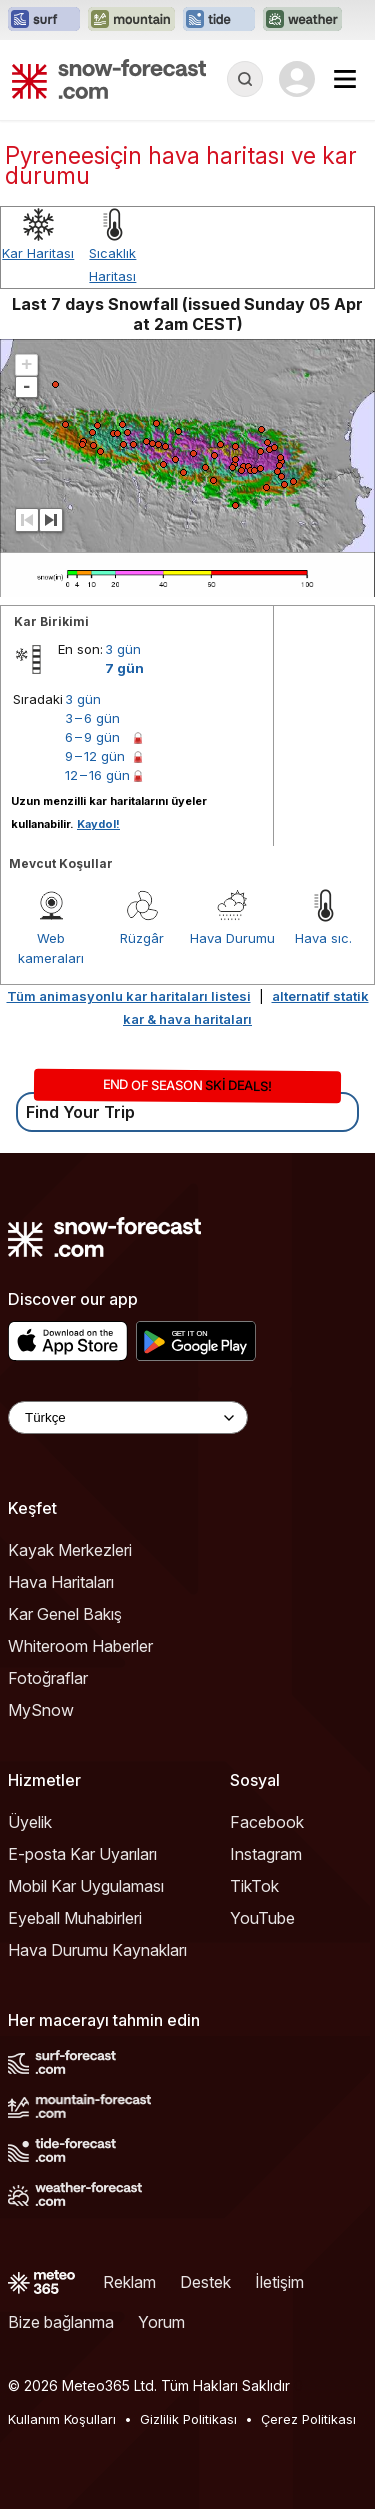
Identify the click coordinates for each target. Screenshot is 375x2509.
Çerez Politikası (308, 2419)
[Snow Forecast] (109, 79)
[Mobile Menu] (345, 79)
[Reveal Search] (245, 79)
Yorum (161, 2322)
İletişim (279, 2282)
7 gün (124, 668)
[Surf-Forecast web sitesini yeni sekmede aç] (44, 20)
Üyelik (30, 1822)
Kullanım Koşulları (62, 2419)
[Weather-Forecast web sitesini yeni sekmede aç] (302, 20)
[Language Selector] (128, 1417)
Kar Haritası (38, 253)
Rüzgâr (142, 938)
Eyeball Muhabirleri (75, 1918)
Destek (205, 2282)
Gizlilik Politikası (188, 2419)
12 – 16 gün (97, 775)
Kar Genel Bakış (65, 1614)
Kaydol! (98, 824)
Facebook (267, 1822)
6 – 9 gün (92, 737)
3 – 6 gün (92, 718)
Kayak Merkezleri (70, 1550)
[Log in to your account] (297, 79)
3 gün (123, 649)
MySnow (41, 1710)
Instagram (266, 1854)
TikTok (254, 1886)
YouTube (262, 1918)
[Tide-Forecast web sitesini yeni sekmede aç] (219, 20)
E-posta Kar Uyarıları (82, 1854)
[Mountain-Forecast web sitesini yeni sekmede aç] (131, 20)
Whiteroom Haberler (80, 1646)
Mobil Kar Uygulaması (86, 1886)
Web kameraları (51, 948)
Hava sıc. (323, 938)
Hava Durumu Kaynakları (97, 1950)
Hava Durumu (232, 938)
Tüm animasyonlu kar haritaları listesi (129, 996)
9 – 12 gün (95, 756)
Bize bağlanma (61, 2322)
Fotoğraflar (48, 1678)
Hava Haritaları (61, 1582)
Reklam (129, 2282)
